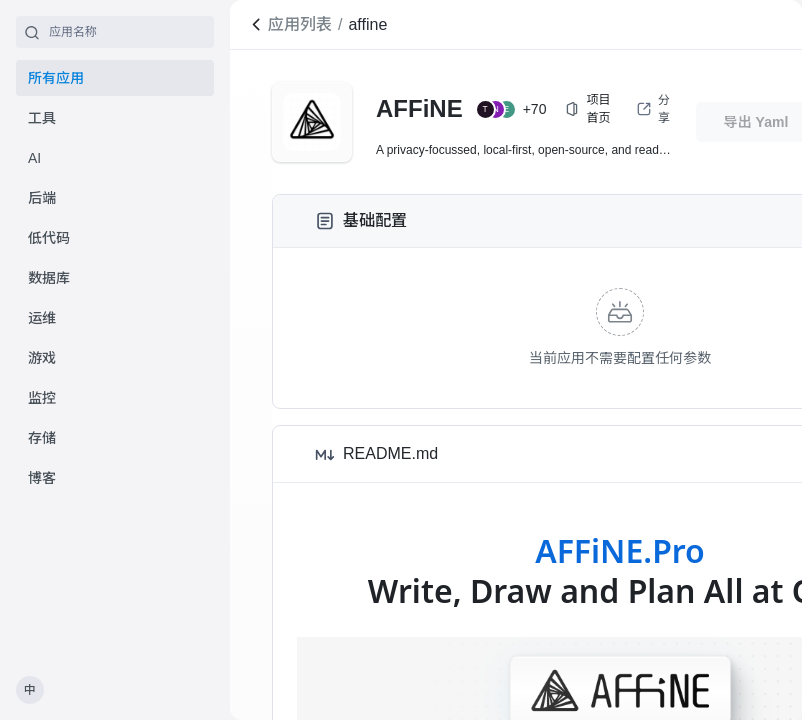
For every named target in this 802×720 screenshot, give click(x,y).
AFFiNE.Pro (620, 550)
